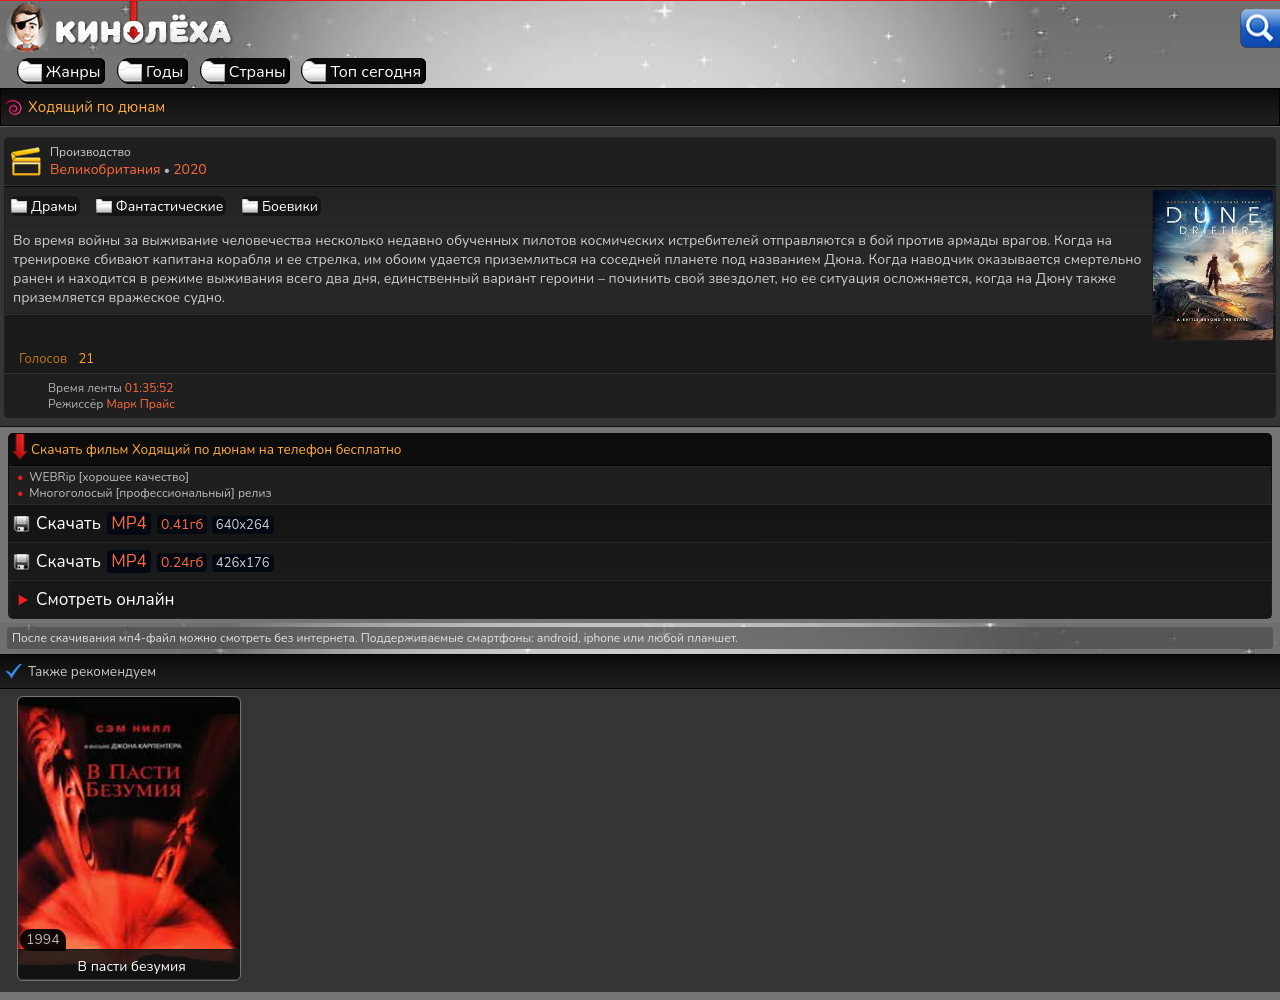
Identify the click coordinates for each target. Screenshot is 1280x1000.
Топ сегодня (375, 72)
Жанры (73, 72)
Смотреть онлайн (105, 599)
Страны (257, 72)
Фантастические (169, 206)
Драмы (54, 206)
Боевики (290, 206)
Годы (164, 72)
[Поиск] (1260, 28)
